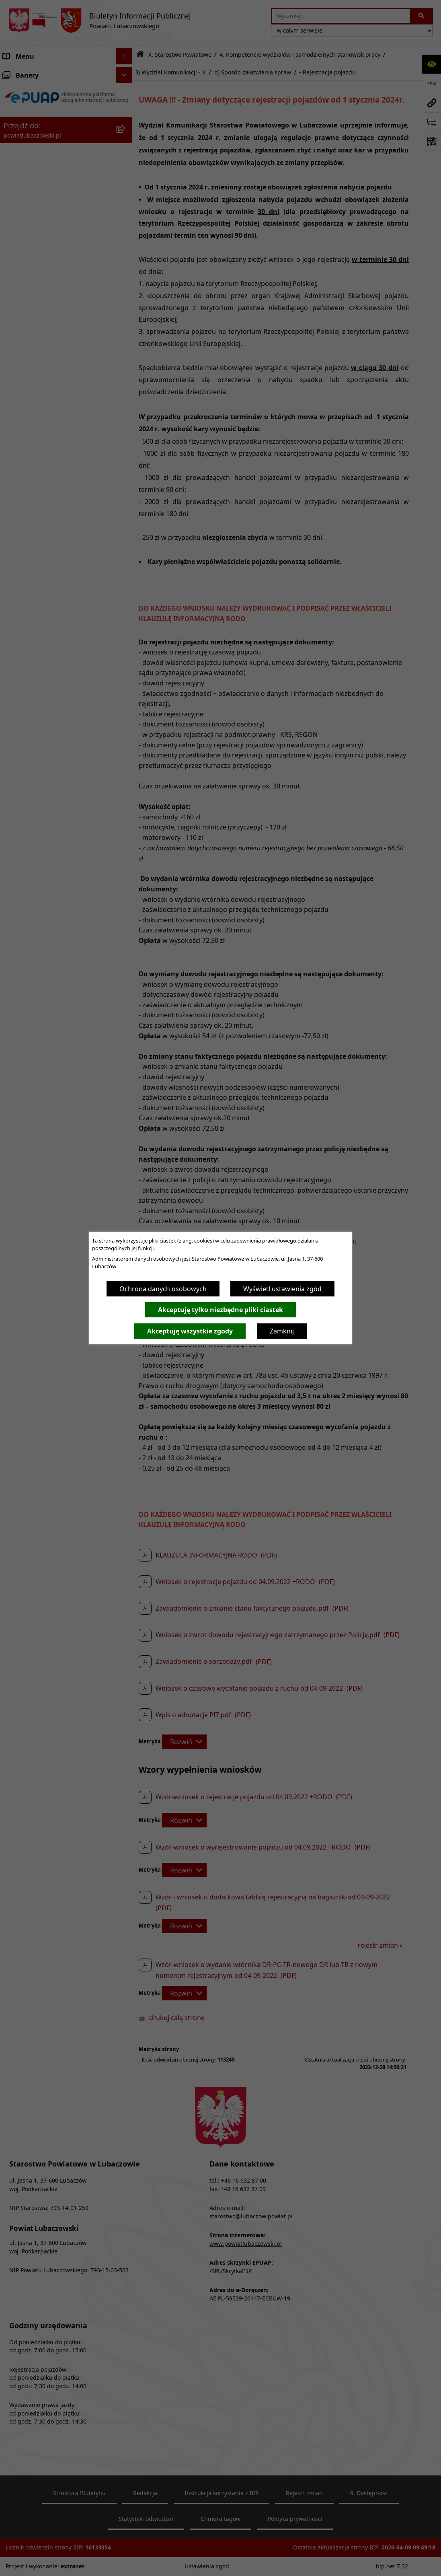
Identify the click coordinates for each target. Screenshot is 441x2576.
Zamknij (282, 1331)
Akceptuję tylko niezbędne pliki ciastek (220, 1309)
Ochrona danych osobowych (163, 1288)
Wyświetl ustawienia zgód (282, 1288)
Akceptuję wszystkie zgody (190, 1331)
